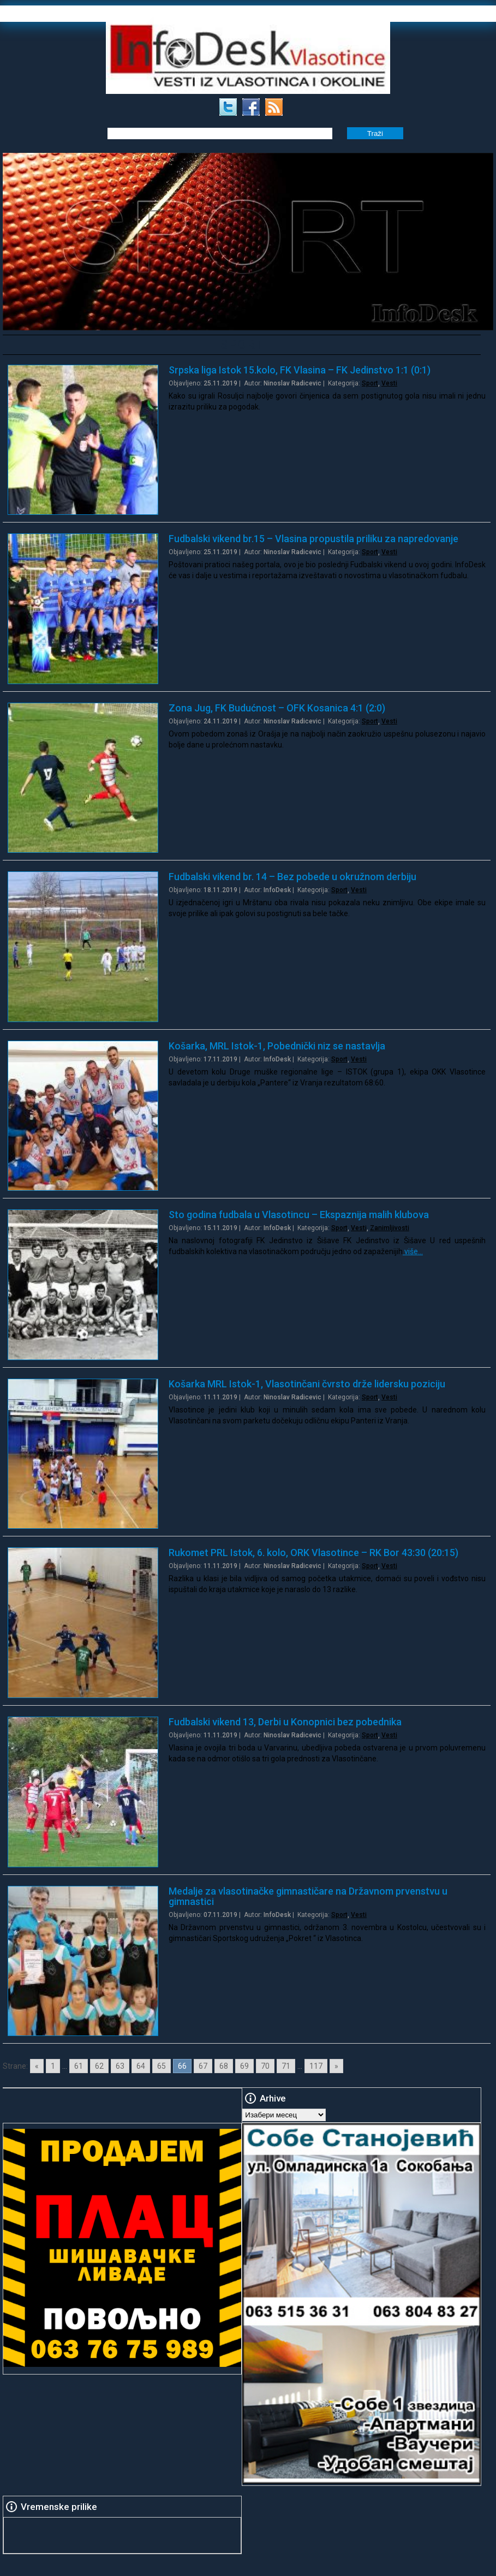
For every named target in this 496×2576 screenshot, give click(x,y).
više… (413, 1251)
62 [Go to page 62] (99, 2066)
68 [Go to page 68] (223, 2066)
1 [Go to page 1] (53, 2066)
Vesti (389, 383)
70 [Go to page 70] (265, 2066)
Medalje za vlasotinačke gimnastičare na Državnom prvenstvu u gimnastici (308, 1896)
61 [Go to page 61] (78, 2066)
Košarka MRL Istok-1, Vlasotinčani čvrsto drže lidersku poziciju (307, 1384)
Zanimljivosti (389, 1228)
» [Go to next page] (336, 2066)
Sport (370, 383)
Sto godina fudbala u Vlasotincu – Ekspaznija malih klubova (299, 1214)
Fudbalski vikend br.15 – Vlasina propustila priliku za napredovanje (313, 538)
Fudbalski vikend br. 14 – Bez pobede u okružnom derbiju (292, 876)
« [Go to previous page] (37, 2066)
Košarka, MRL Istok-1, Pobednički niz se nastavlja (277, 1046)
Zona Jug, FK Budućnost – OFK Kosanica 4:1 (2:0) (277, 708)
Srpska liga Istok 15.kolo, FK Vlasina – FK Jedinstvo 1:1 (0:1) (300, 370)
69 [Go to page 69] (244, 2066)
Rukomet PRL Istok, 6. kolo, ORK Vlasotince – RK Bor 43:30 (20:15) (313, 1552)
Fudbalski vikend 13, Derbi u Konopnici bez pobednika (285, 1722)
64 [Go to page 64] (140, 2066)
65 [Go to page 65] (161, 2066)
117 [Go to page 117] (315, 2066)
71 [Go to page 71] (286, 2066)
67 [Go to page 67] (203, 2066)
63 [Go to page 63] (120, 2066)
